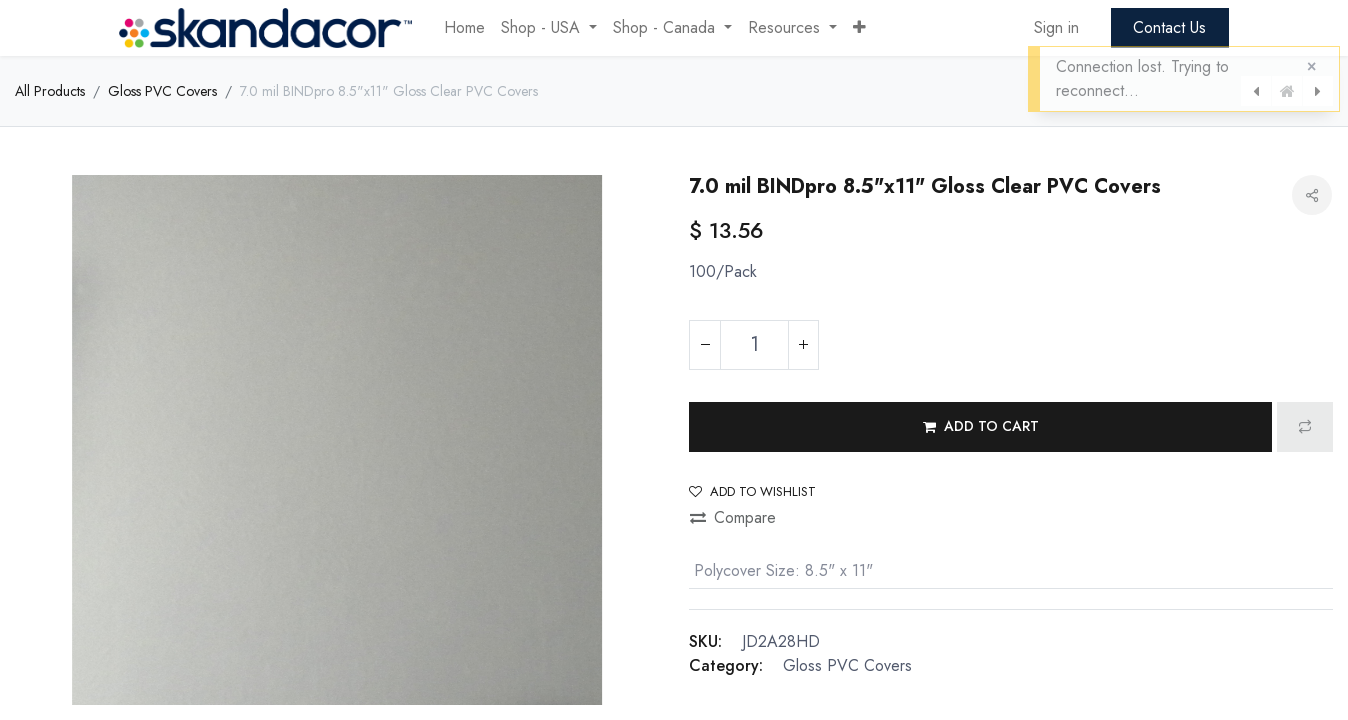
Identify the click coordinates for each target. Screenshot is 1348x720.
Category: (726, 665)
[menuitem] (464, 28)
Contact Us (1169, 27)
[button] (859, 28)
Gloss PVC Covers (162, 91)
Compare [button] (733, 517)
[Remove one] (705, 345)
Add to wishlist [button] (752, 491)
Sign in (1056, 27)
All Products (50, 91)
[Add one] (803, 345)
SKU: (705, 641)
